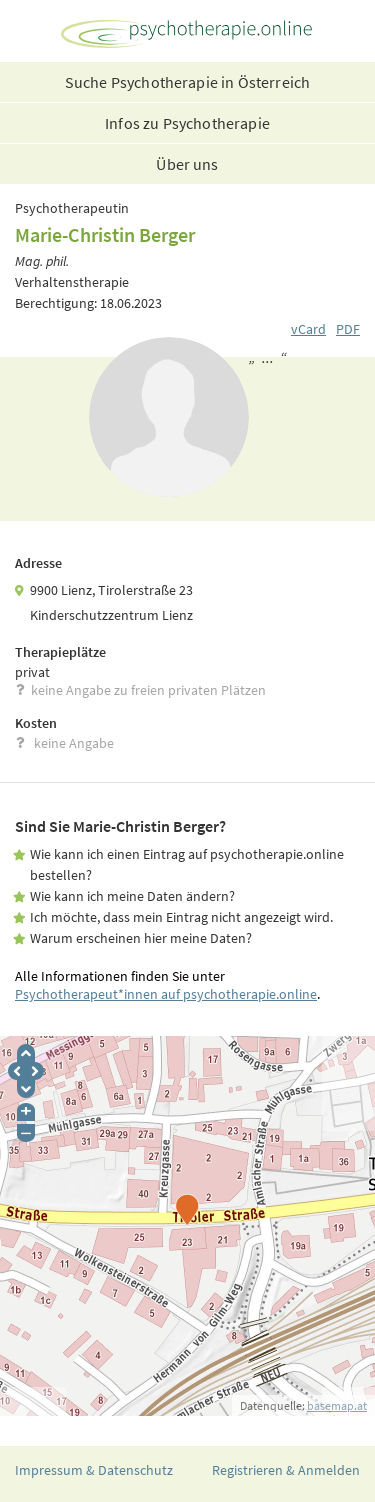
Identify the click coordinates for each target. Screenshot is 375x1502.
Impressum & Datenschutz (94, 1470)
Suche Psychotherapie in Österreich (187, 82)
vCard (308, 329)
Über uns (187, 164)
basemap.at (337, 1405)
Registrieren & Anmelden (286, 1470)
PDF (348, 329)
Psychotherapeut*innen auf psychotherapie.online (166, 994)
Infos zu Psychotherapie (187, 123)
